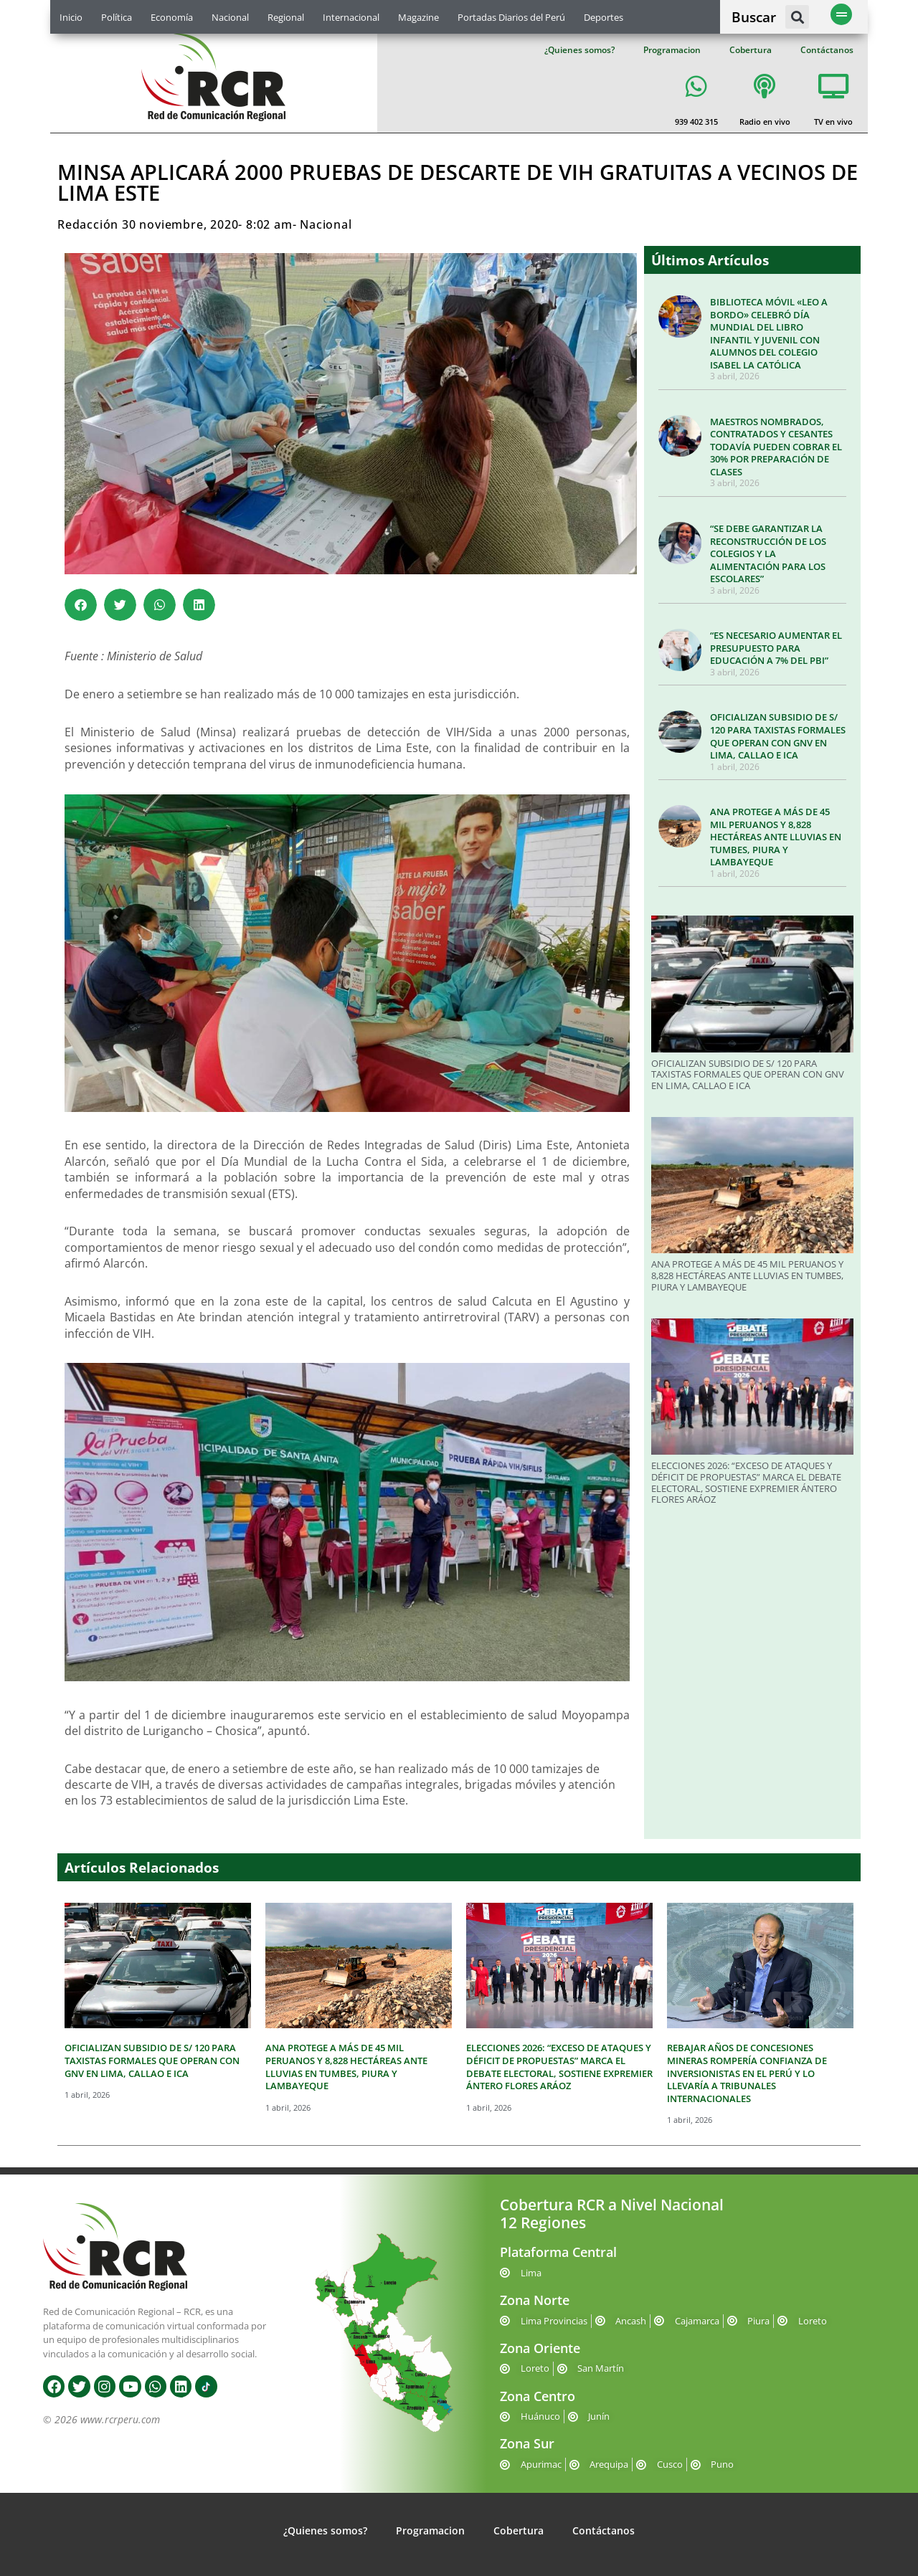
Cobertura (750, 50)
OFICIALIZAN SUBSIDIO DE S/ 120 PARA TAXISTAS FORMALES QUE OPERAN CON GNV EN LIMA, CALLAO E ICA (778, 735)
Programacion (672, 50)
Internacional (351, 17)
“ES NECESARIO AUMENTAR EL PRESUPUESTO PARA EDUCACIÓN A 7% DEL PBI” (776, 648)
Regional (286, 17)
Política (116, 17)
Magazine (418, 17)
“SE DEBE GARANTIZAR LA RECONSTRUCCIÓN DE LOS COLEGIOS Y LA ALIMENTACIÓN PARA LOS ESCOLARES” (768, 553)
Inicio (71, 17)
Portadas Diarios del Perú (511, 17)
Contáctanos (826, 50)
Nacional (230, 17)
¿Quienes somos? (579, 50)
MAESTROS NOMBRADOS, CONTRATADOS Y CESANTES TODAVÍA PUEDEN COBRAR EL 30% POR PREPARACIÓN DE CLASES (776, 446)
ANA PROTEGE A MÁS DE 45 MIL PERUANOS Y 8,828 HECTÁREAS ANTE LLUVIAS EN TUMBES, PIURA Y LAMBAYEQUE (775, 836)
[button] (797, 17)
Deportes (603, 17)
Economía (172, 17)
